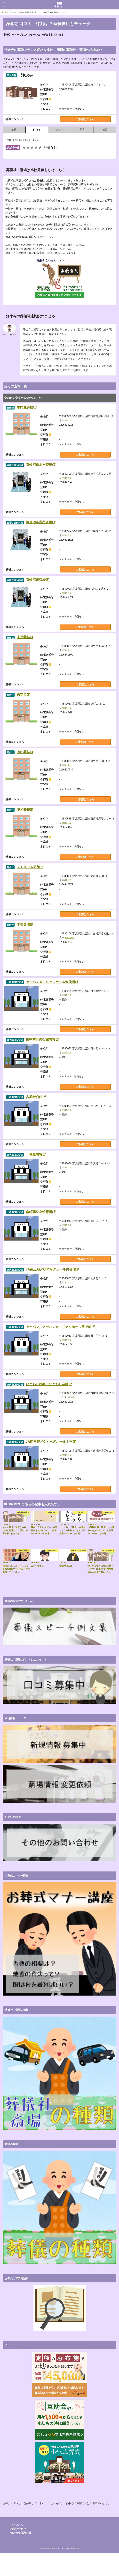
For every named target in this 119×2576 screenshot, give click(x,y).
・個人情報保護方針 (19, 2556)
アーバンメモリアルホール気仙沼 (59, 992)
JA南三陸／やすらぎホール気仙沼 (59, 1283)
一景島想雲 (38, 1167)
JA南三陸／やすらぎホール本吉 (57, 1465)
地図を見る (67, 421)
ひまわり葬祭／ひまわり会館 (55, 1406)
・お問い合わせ (17, 2552)
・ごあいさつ (15, 2548)
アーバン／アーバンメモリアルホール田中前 (70, 1342)
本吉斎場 (27, 933)
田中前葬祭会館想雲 (46, 1050)
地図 (105, 129)
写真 (82, 129)
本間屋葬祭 (29, 408)
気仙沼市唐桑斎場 (44, 525)
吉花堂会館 (38, 1108)
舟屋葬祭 (27, 641)
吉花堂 (25, 700)
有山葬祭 (27, 758)
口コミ (36, 129)
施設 (14, 129)
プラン (59, 129)
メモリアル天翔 (33, 875)
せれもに (58, 2572)
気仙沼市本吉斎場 (44, 466)
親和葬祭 (27, 816)
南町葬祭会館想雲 (44, 1225)
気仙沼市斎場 (40, 583)
